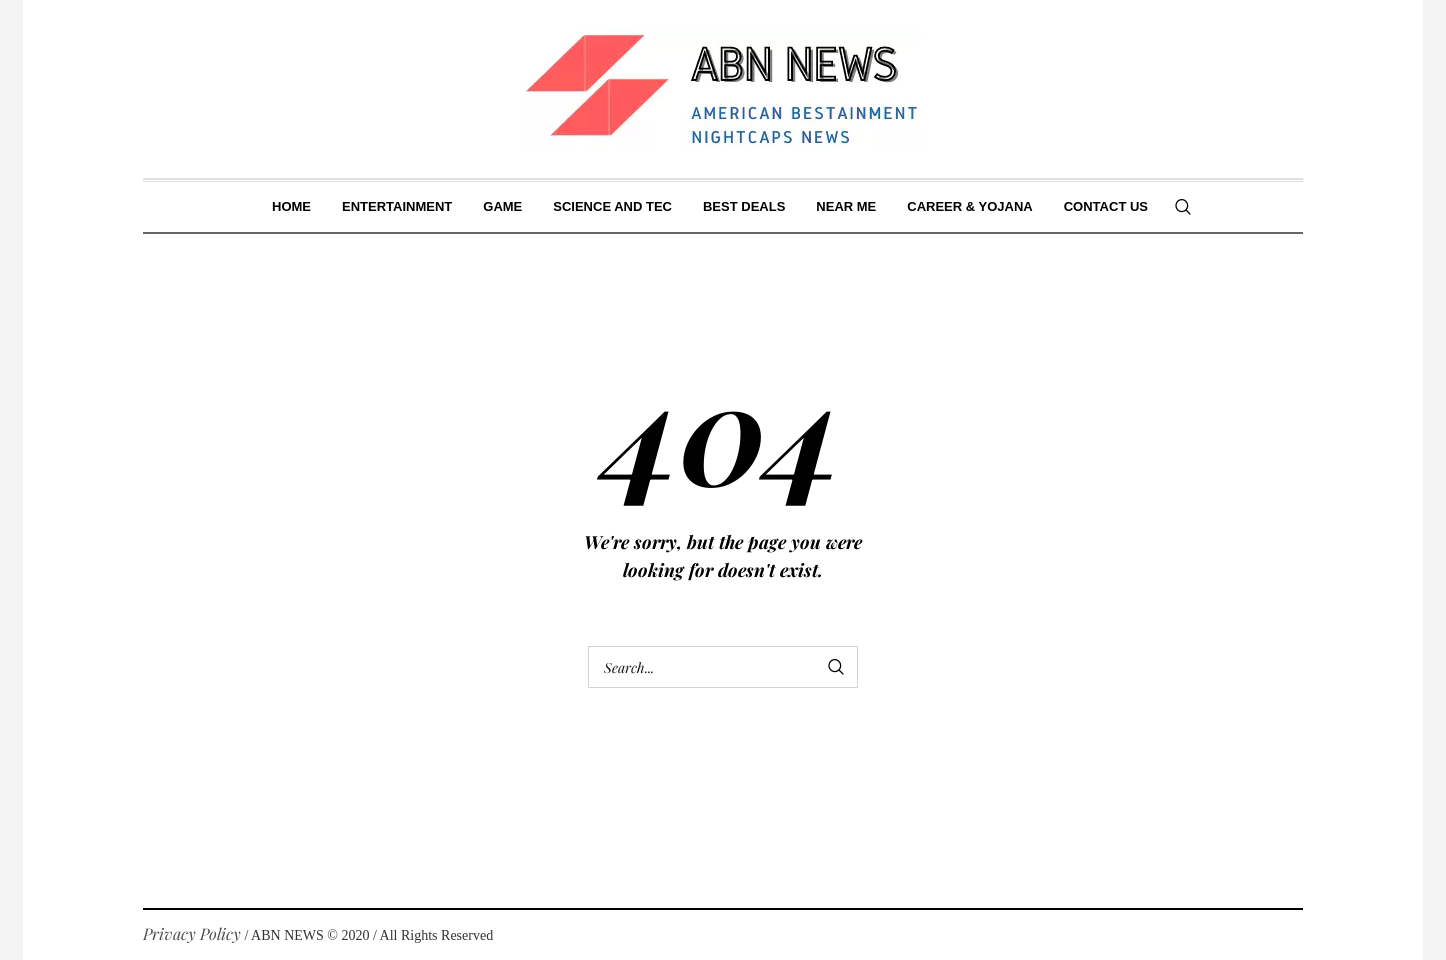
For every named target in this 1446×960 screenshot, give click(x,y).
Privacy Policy (192, 933)
